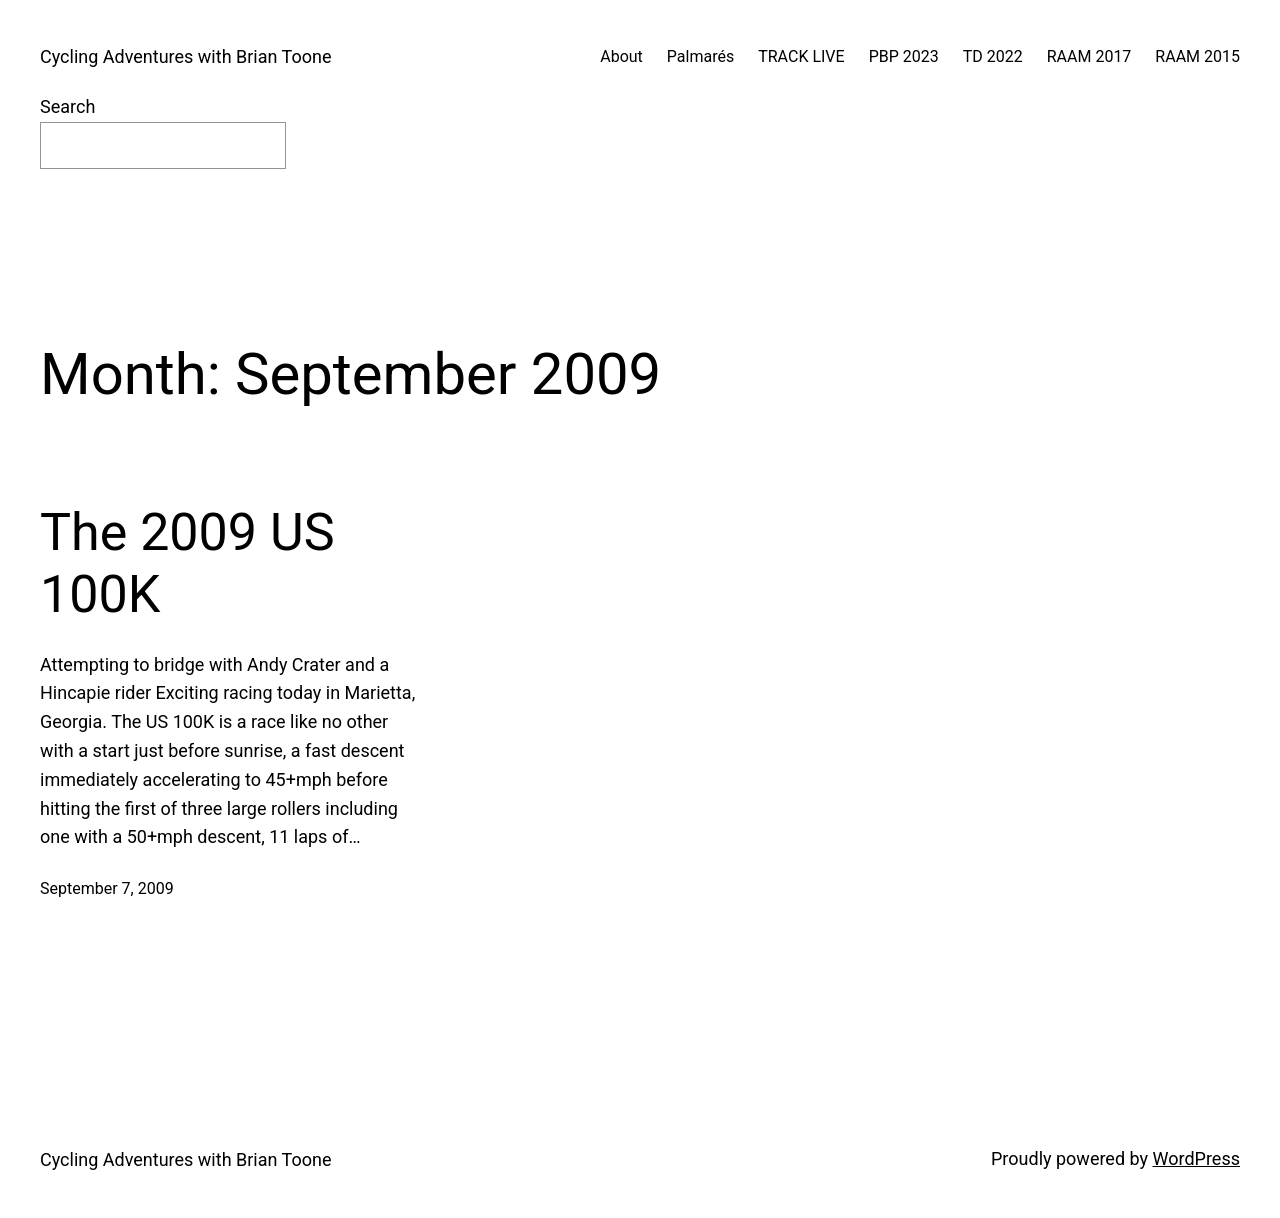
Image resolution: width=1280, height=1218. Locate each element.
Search (67, 106)
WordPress (1196, 1158)
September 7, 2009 (107, 888)
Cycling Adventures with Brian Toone (185, 56)
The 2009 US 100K (187, 563)
